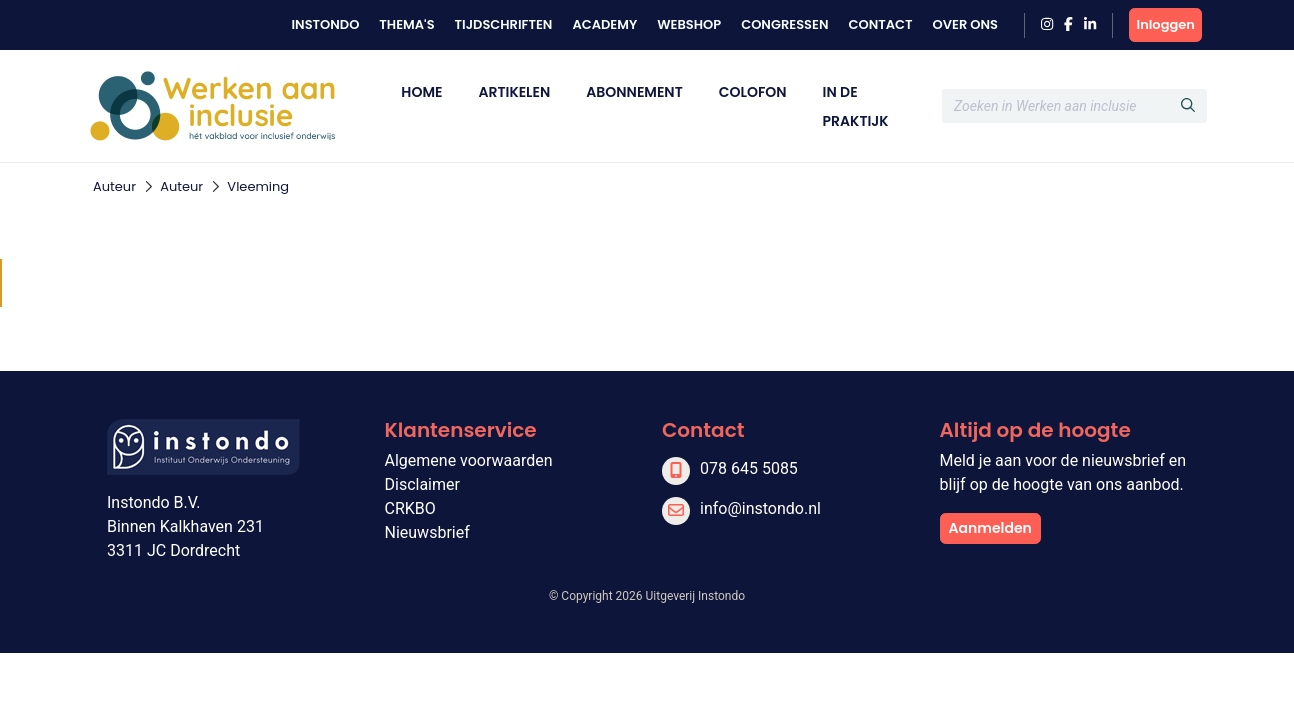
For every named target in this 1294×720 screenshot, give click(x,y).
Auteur (114, 186)
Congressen (784, 24)
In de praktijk (856, 106)
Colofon (753, 92)
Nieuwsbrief (427, 532)
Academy (604, 24)
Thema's (406, 24)
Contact (880, 24)
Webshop (689, 24)
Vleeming (258, 186)
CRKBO (410, 508)
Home (421, 92)
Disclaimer (422, 484)
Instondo (325, 24)
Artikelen (514, 92)
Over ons (965, 24)
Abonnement (634, 92)
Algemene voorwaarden (469, 460)
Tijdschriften (504, 24)
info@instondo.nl (760, 508)
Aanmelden (990, 528)
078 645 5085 (749, 468)
